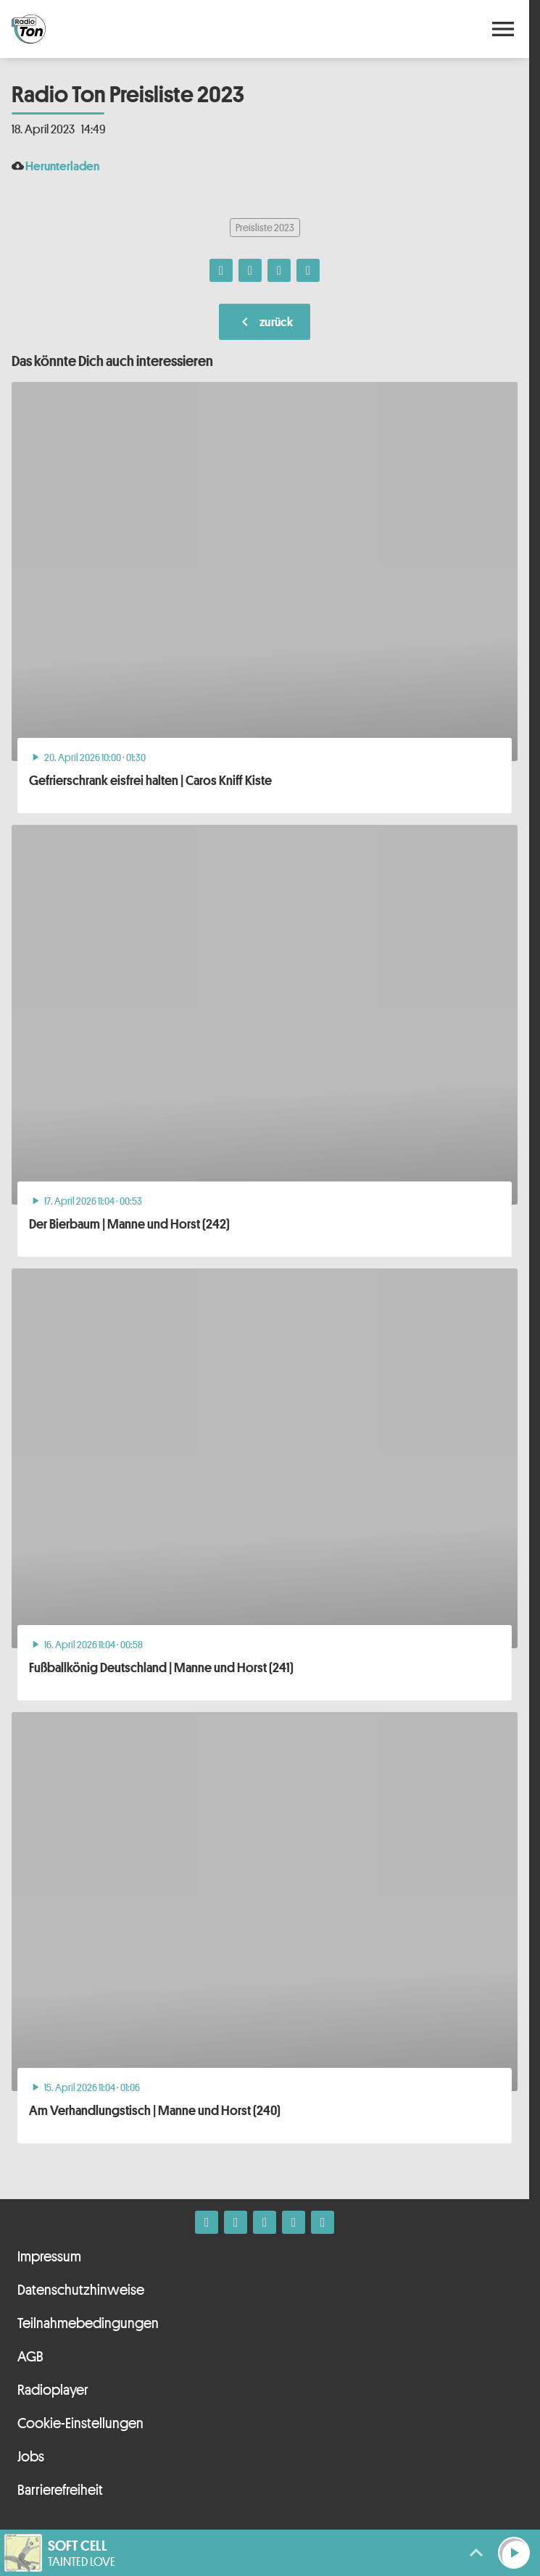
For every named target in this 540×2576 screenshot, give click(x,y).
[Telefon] (293, 2222)
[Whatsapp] (264, 2222)
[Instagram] (235, 2222)
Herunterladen (62, 166)
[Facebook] (206, 2222)
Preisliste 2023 (265, 227)
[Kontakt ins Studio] (322, 2222)
